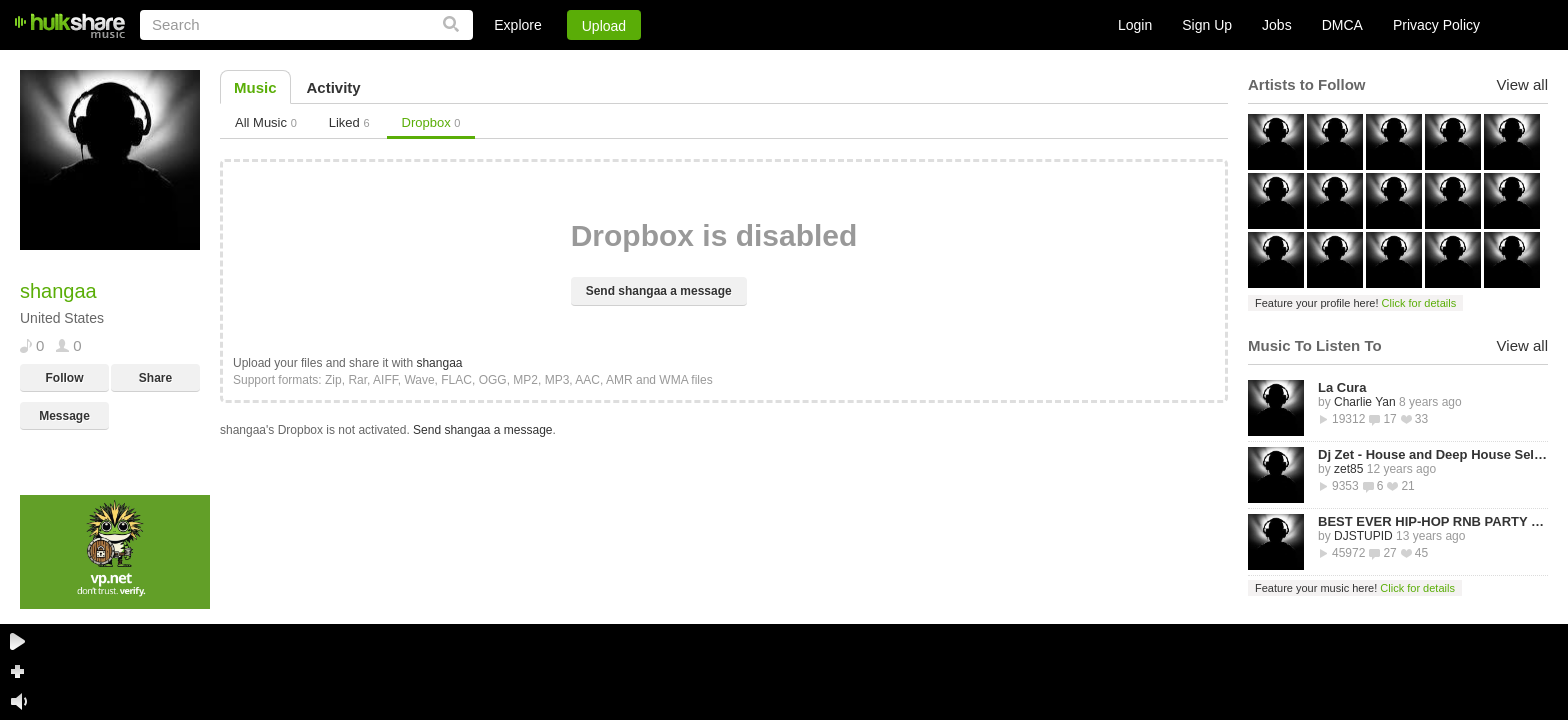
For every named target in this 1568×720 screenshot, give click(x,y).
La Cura (1342, 387)
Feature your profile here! (1355, 303)
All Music (266, 122)
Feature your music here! (1355, 588)
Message (64, 416)
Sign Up (1207, 25)
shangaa (439, 363)
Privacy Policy (1436, 25)
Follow (65, 378)
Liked (349, 122)
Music (255, 87)
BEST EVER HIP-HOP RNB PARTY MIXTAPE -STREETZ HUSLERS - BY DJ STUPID (1433, 521)
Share (155, 378)
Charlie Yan (1365, 402)
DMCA (1342, 25)
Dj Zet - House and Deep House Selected (1433, 454)
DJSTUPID (1363, 536)
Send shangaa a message (659, 291)
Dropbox (431, 122)
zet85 (1348, 469)
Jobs (1277, 25)
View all (1522, 84)
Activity (334, 87)
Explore (517, 25)
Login (1135, 25)
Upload (604, 26)
